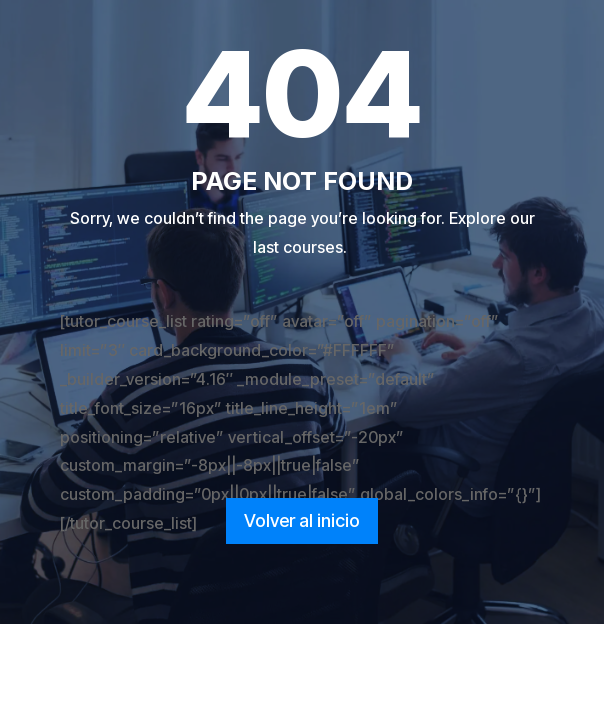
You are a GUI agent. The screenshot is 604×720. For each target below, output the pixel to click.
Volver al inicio (302, 520)
